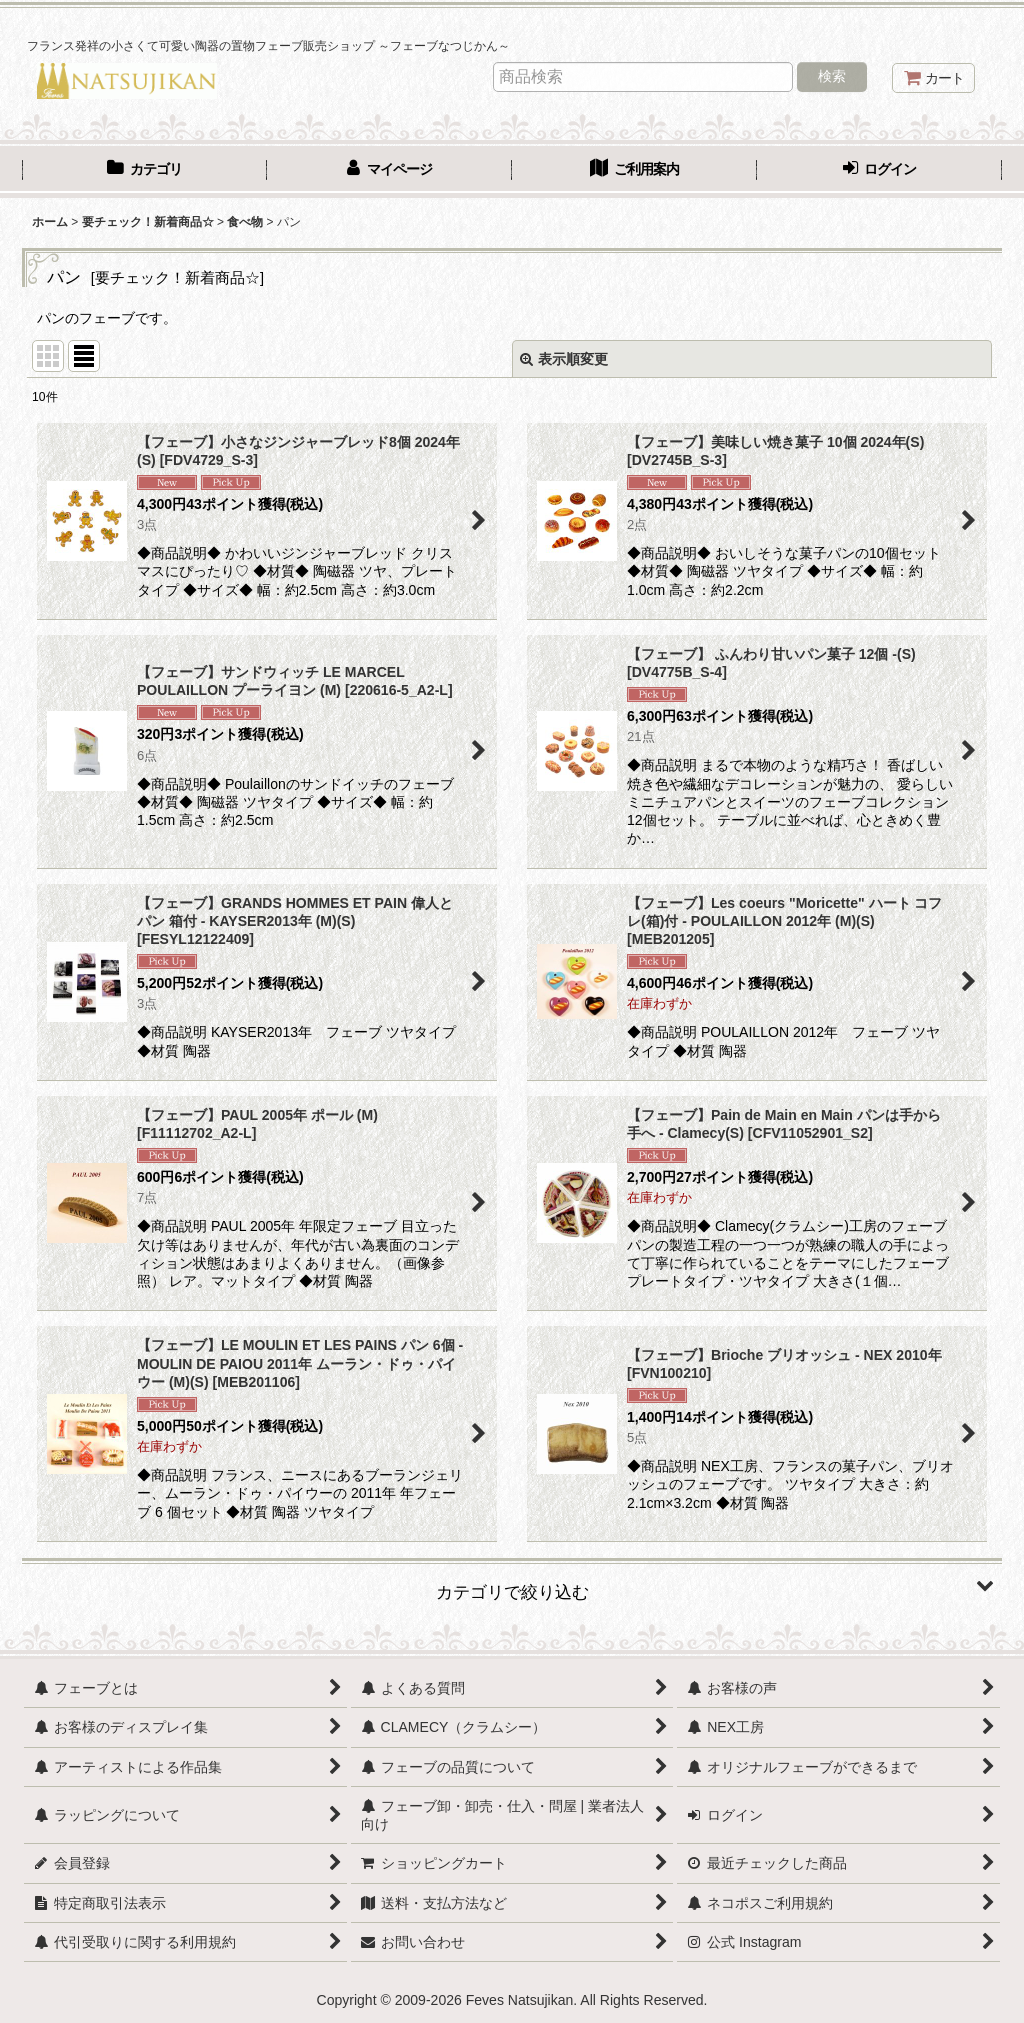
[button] (512, 1585)
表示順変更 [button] (564, 359)
